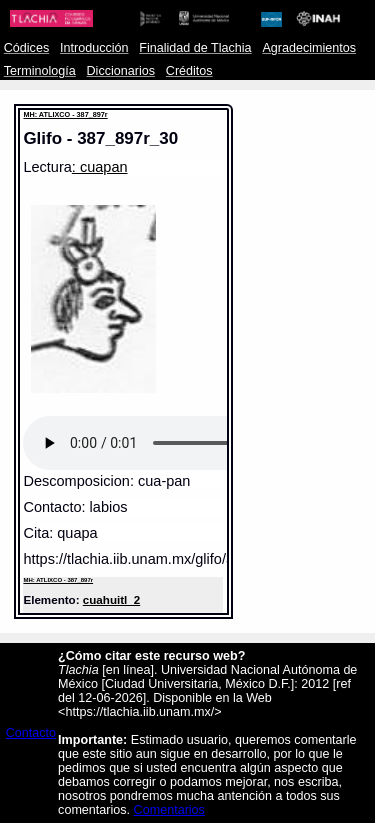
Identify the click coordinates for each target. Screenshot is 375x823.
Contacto (31, 733)
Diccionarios (121, 71)
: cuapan (100, 167)
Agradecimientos (309, 48)
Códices (26, 48)
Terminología (40, 71)
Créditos (189, 71)
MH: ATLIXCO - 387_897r (65, 114)
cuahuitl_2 (111, 599)
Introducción (94, 48)
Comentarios (169, 810)
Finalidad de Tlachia (195, 48)
